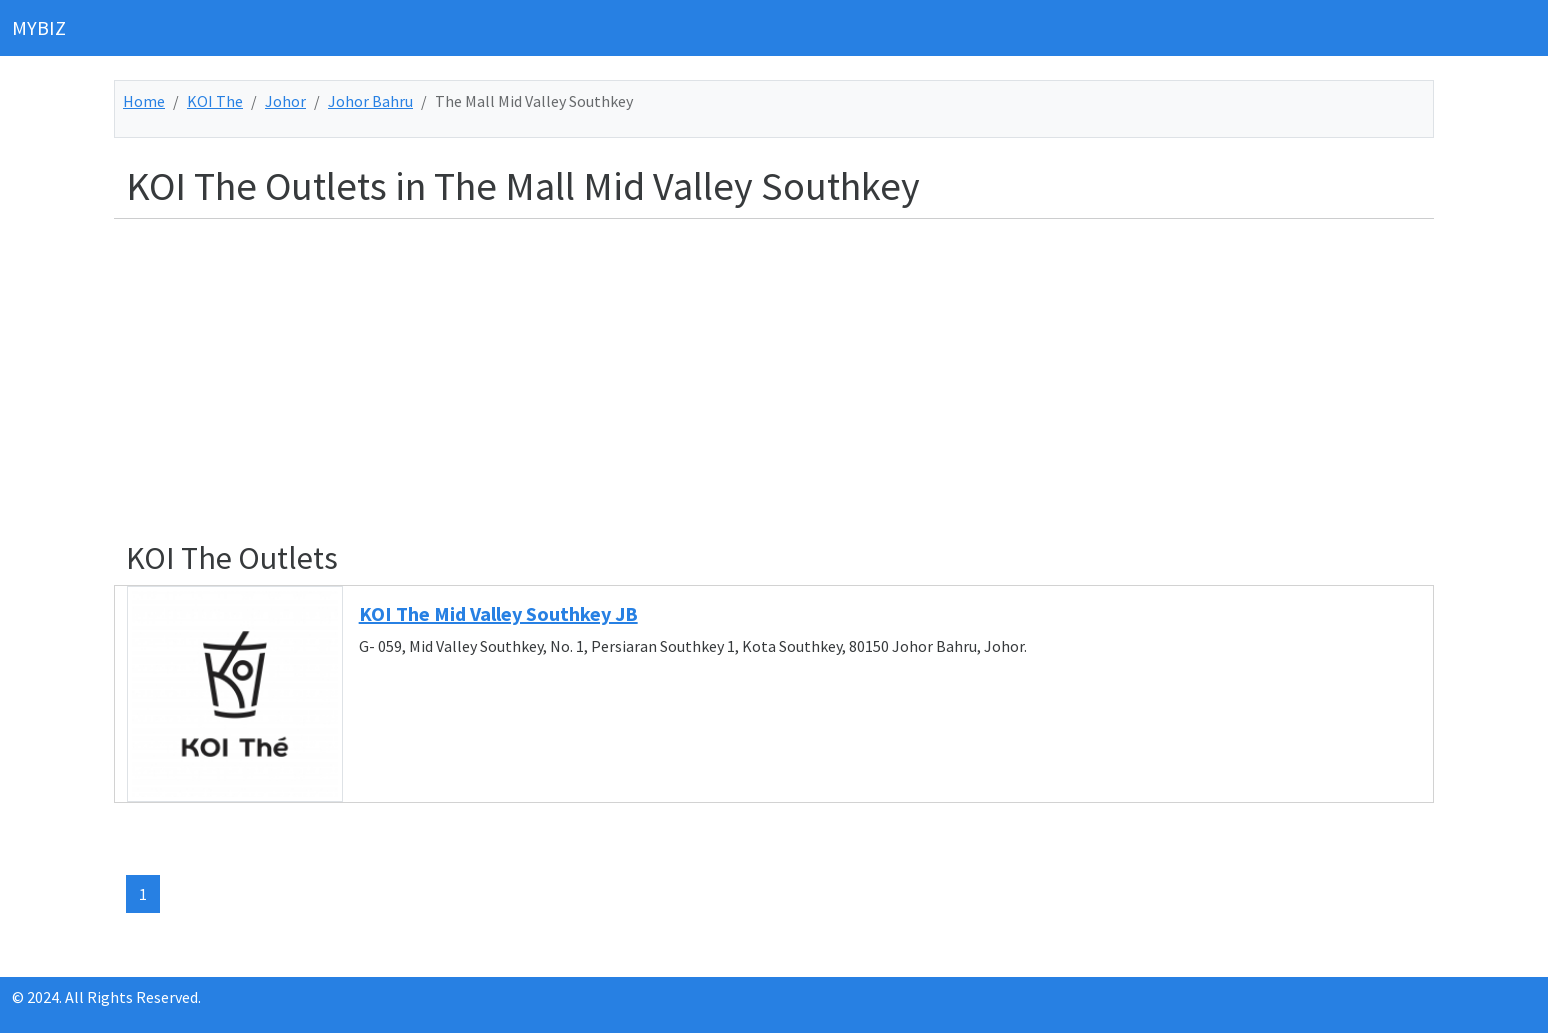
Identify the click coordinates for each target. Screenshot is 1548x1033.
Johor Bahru (370, 101)
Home (144, 101)
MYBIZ (39, 27)
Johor (285, 101)
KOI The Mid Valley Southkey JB (498, 613)
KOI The (215, 101)
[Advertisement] (726, 375)
